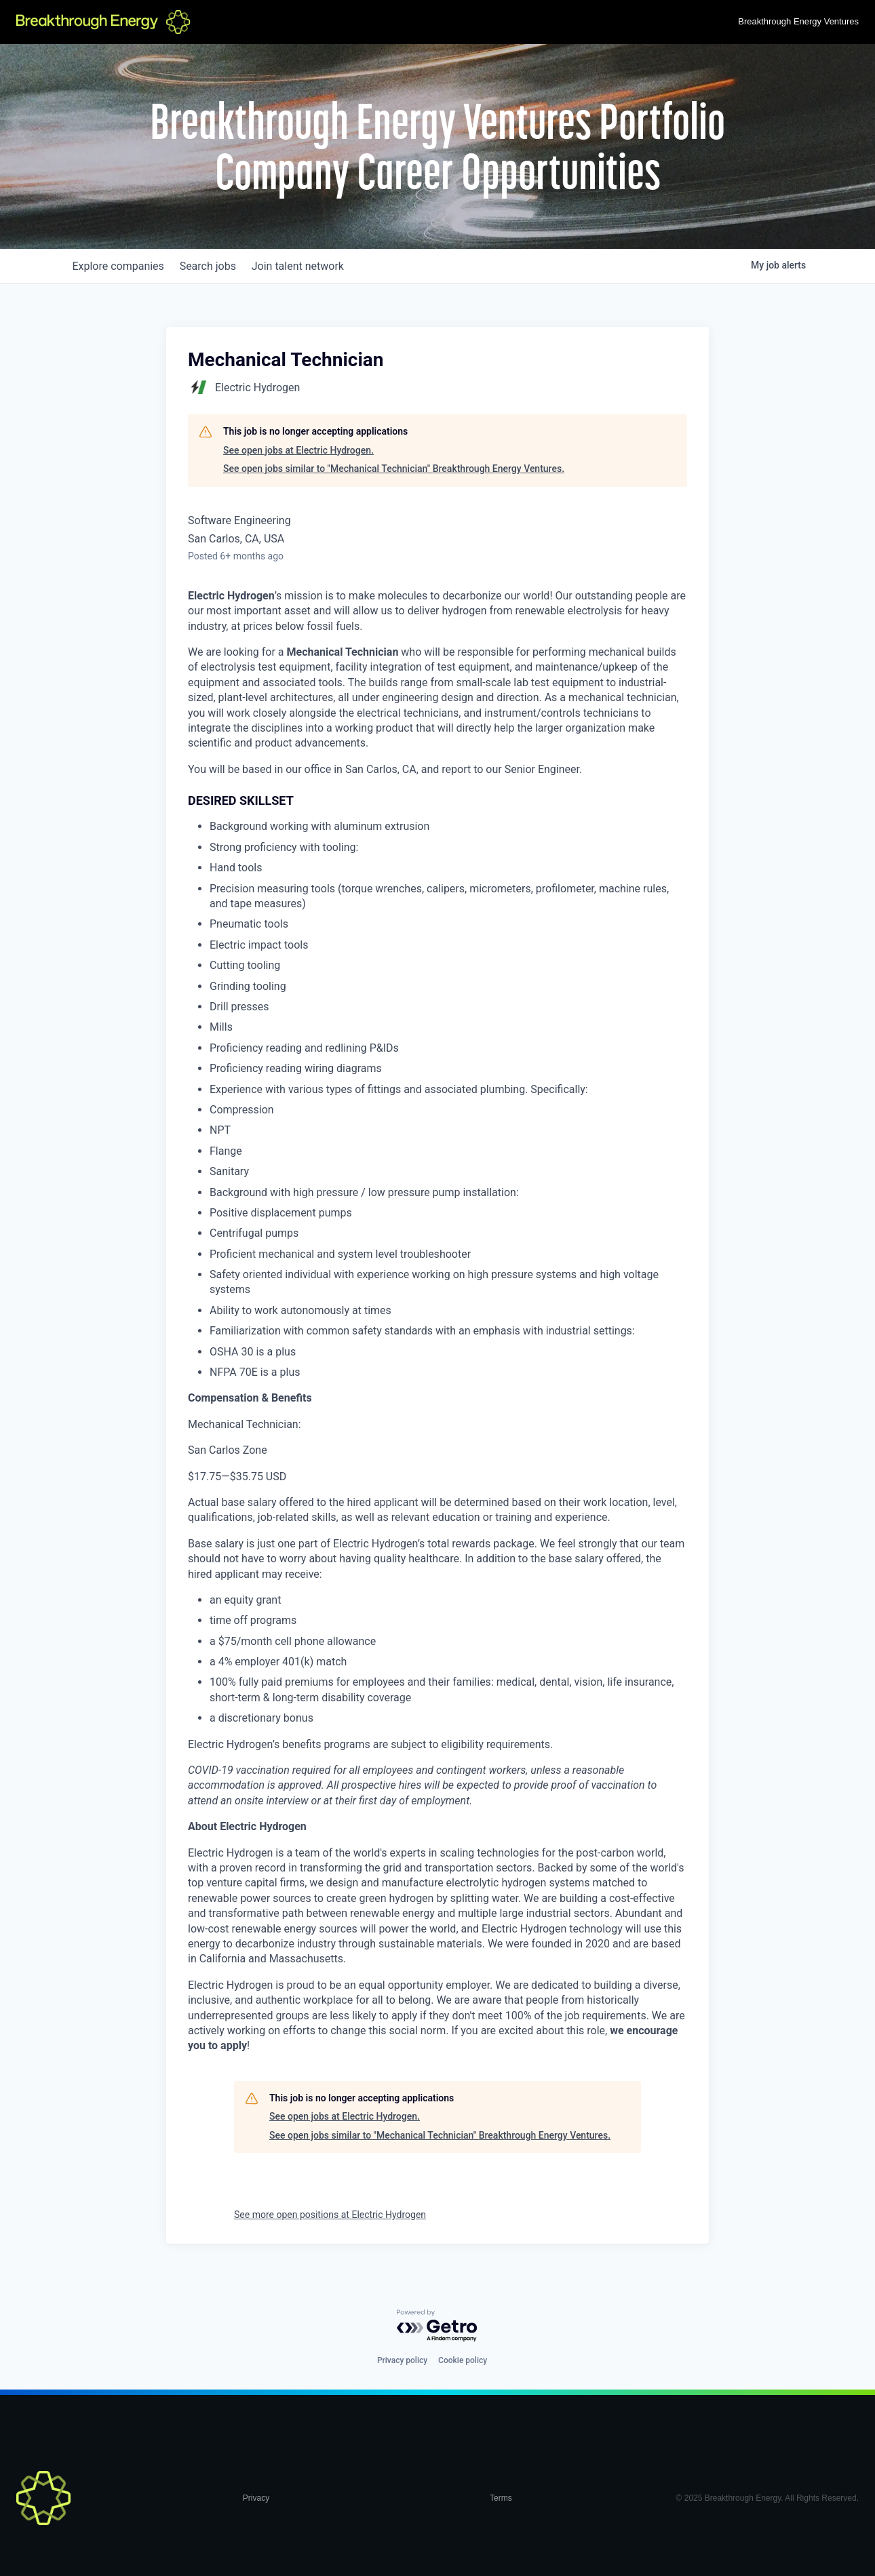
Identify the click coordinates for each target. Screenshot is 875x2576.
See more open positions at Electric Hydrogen (330, 2214)
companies (121, 266)
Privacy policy (402, 2360)
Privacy (256, 2498)
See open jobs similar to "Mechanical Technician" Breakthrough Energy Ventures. (393, 468)
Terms (501, 2498)
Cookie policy (462, 2360)
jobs (217, 266)
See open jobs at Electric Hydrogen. (298, 450)
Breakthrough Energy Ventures (798, 21)
